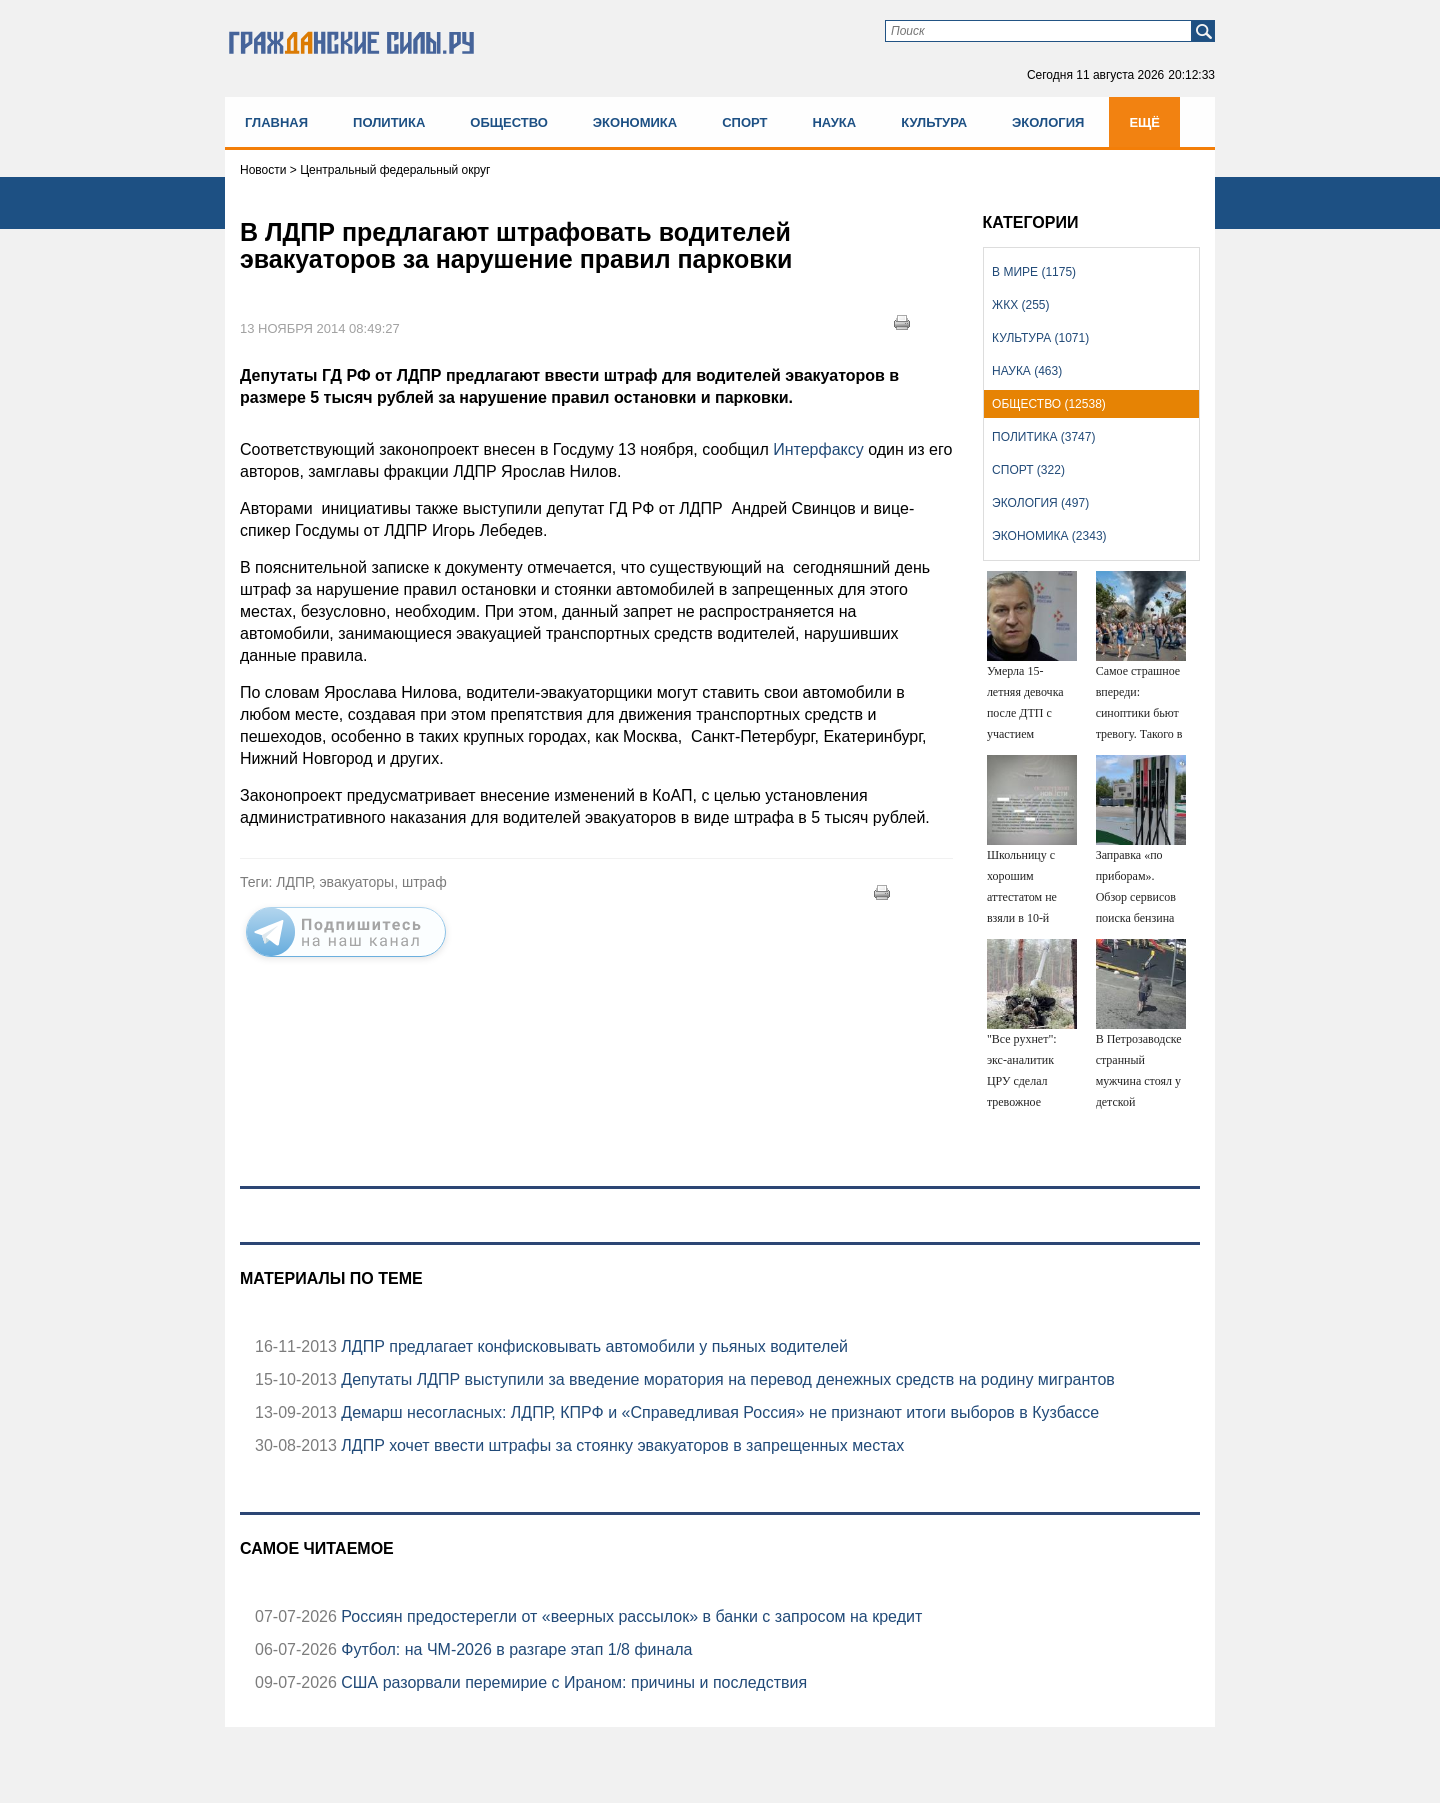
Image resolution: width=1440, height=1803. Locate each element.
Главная (276, 122)
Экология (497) (1040, 503)
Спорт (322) (1028, 470)
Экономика (635, 122)
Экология (1048, 122)
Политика (389, 122)
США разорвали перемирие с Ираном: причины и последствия (572, 1682)
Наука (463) (1027, 371)
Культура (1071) (1040, 338)
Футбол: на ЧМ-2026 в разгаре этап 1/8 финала (515, 1649)
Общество (509, 122)
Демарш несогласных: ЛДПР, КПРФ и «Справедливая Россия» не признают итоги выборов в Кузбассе (718, 1412)
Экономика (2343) (1049, 536)
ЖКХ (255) (1020, 305)
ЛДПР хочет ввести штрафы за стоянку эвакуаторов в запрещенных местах (620, 1445)
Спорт (744, 122)
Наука (834, 122)
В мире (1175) (1034, 272)
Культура (934, 122)
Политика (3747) (1043, 437)
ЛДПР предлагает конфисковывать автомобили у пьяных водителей (592, 1346)
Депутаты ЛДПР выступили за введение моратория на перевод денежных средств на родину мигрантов (726, 1379)
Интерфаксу (818, 449)
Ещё (1144, 122)
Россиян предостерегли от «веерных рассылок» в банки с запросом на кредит (629, 1616)
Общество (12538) (1049, 404)
